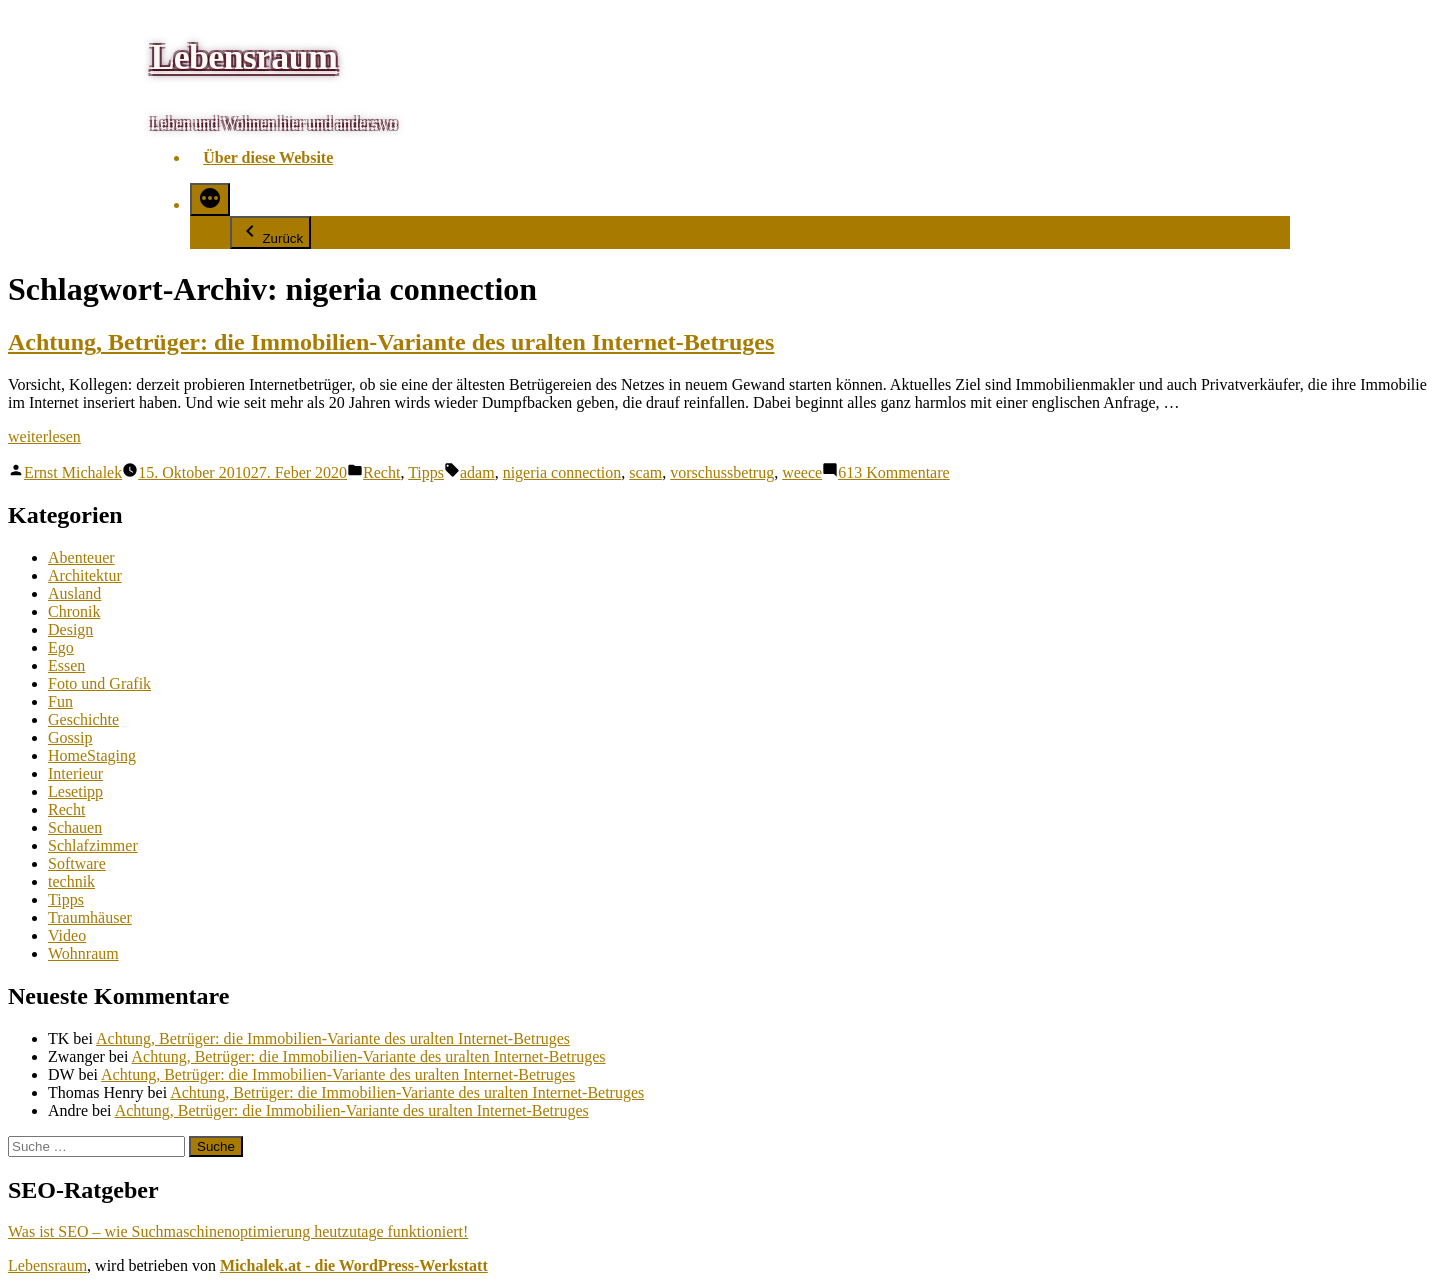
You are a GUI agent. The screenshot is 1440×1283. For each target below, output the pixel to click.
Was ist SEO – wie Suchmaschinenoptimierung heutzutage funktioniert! (238, 1231)
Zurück (270, 232)
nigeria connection (562, 472)
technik (71, 881)
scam (645, 472)
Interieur (75, 773)
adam (477, 472)
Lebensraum (243, 57)
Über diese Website (268, 157)
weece (802, 472)
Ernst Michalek (73, 472)
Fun (60, 701)
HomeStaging (92, 755)
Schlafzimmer (93, 845)
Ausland (74, 593)
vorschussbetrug (722, 472)
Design (70, 629)
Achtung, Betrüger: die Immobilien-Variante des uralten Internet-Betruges (391, 342)
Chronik (74, 611)
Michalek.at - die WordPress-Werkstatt (354, 1265)
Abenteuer (81, 557)
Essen (66, 665)
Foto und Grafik (99, 683)
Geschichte (83, 719)
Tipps (426, 472)
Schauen (75, 827)
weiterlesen (44, 436)
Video (67, 935)
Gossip (70, 737)
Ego (61, 647)
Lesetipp (75, 791)
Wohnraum (83, 953)
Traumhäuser (90, 917)
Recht (381, 472)
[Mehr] (210, 199)
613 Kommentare (894, 472)
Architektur (85, 575)
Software (77, 863)
